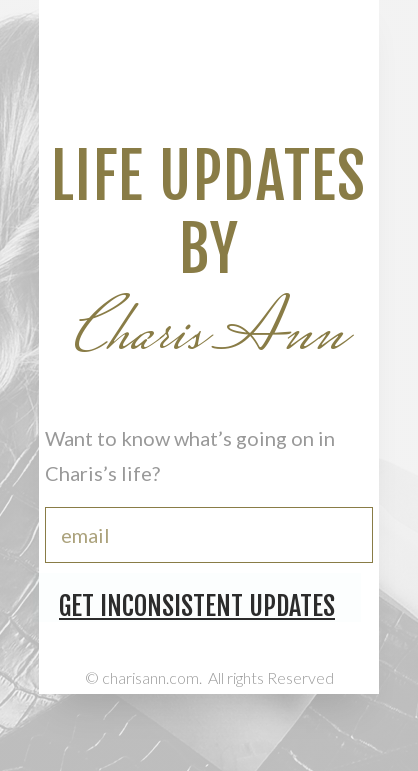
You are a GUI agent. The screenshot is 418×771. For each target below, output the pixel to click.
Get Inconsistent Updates (197, 606)
